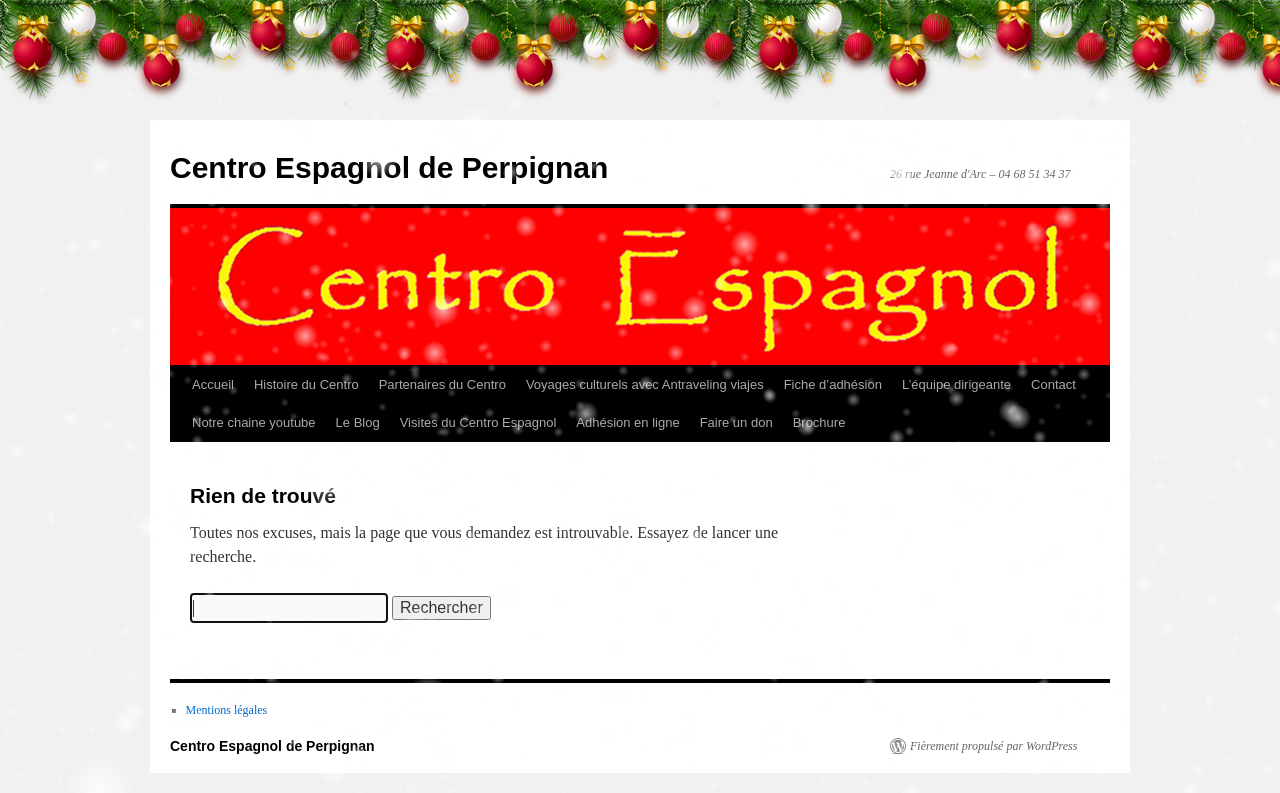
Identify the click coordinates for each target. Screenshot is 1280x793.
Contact (1053, 384)
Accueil (213, 384)
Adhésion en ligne (627, 422)
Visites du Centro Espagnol (478, 422)
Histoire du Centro (306, 384)
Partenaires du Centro (442, 384)
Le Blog (358, 422)
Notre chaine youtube (254, 422)
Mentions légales (227, 710)
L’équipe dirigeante (956, 384)
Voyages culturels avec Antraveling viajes (645, 384)
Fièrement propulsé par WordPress (993, 746)
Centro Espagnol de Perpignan (389, 167)
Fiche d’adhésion (833, 384)
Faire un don (736, 422)
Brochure (819, 422)
